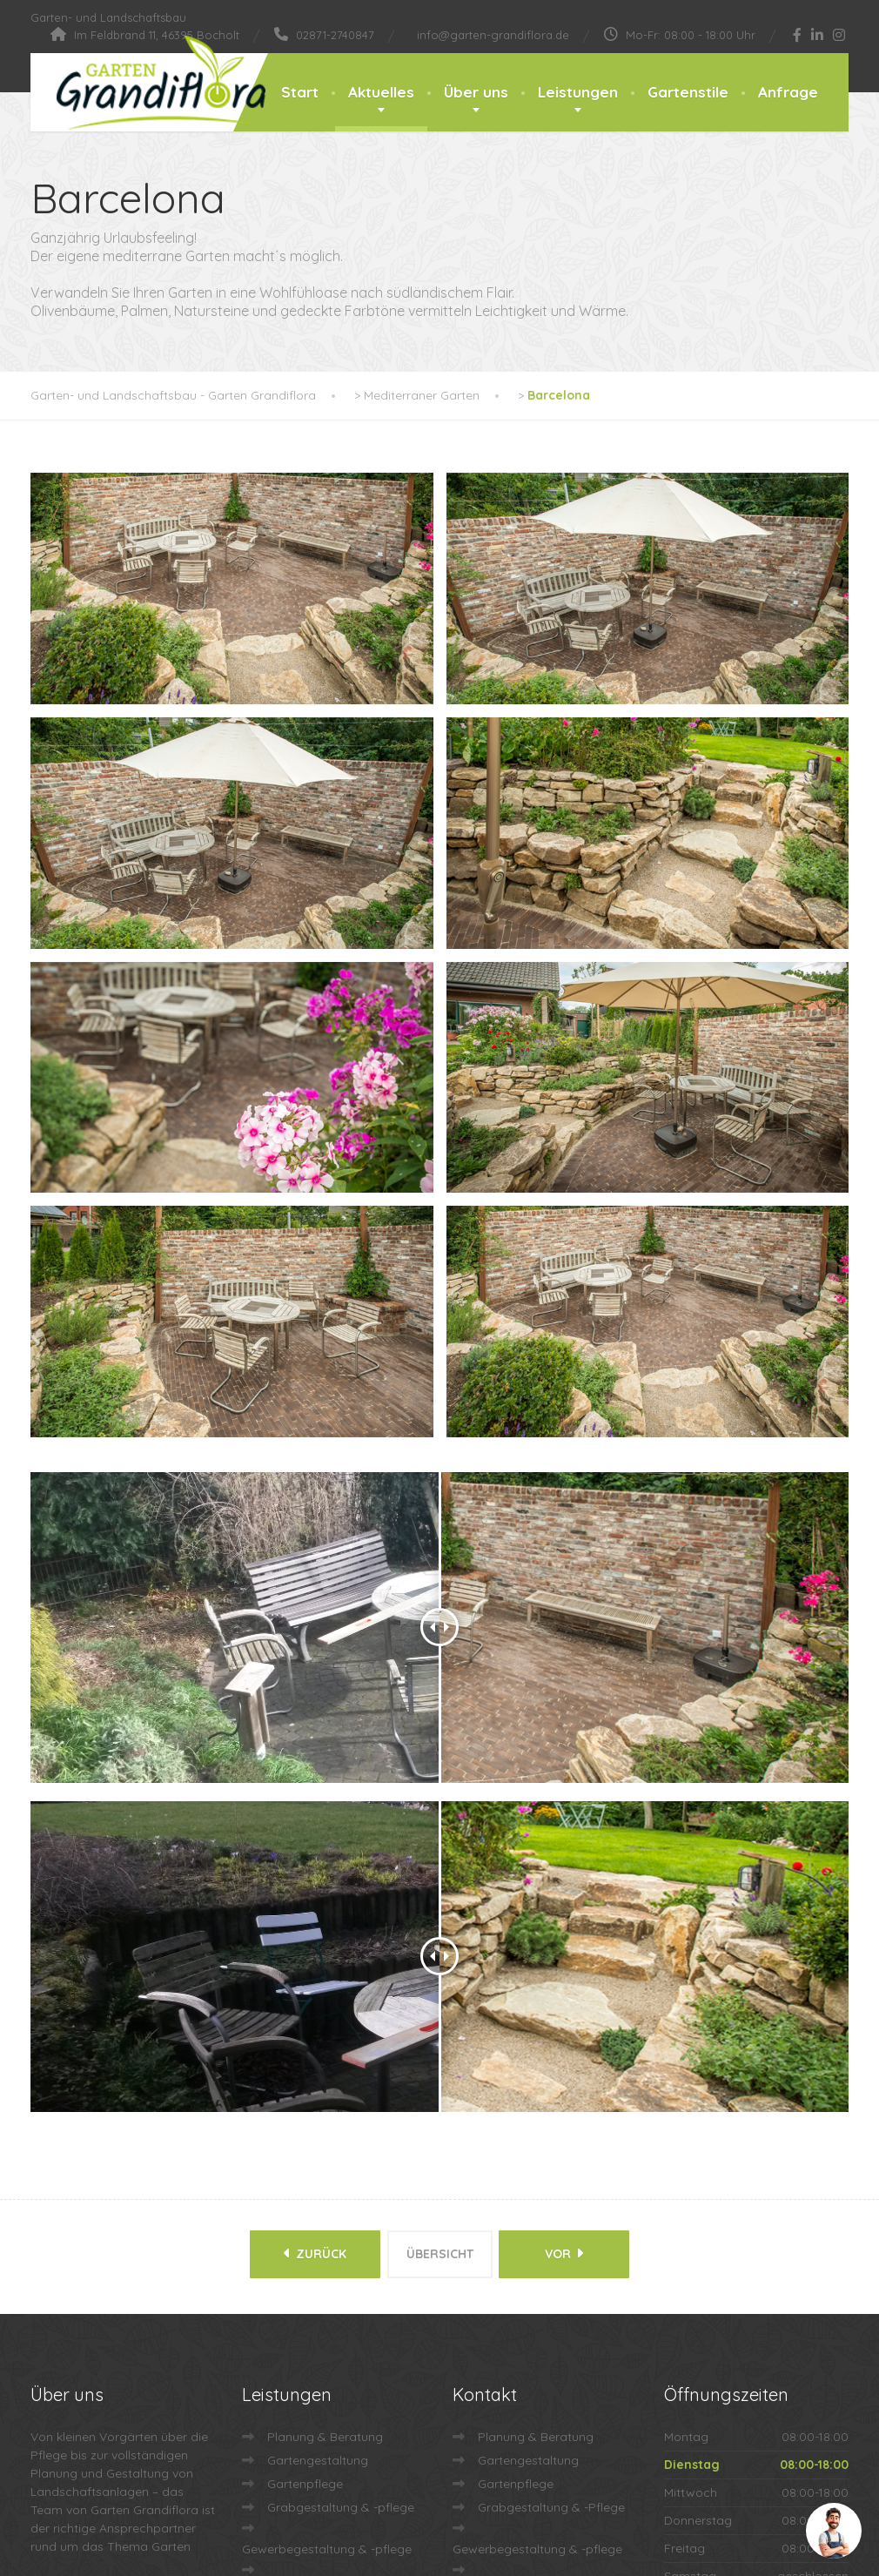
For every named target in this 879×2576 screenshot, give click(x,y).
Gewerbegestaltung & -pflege (327, 2183)
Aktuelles (381, 92)
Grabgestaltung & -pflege (340, 2141)
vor (570, 1893)
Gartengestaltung (317, 2094)
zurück (309, 1893)
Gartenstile (688, 92)
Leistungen (578, 92)
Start (300, 92)
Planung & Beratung (325, 2071)
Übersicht (439, 1893)
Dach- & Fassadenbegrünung (327, 2225)
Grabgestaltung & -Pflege (551, 2141)
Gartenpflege (305, 2118)
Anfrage (788, 92)
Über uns (476, 92)
